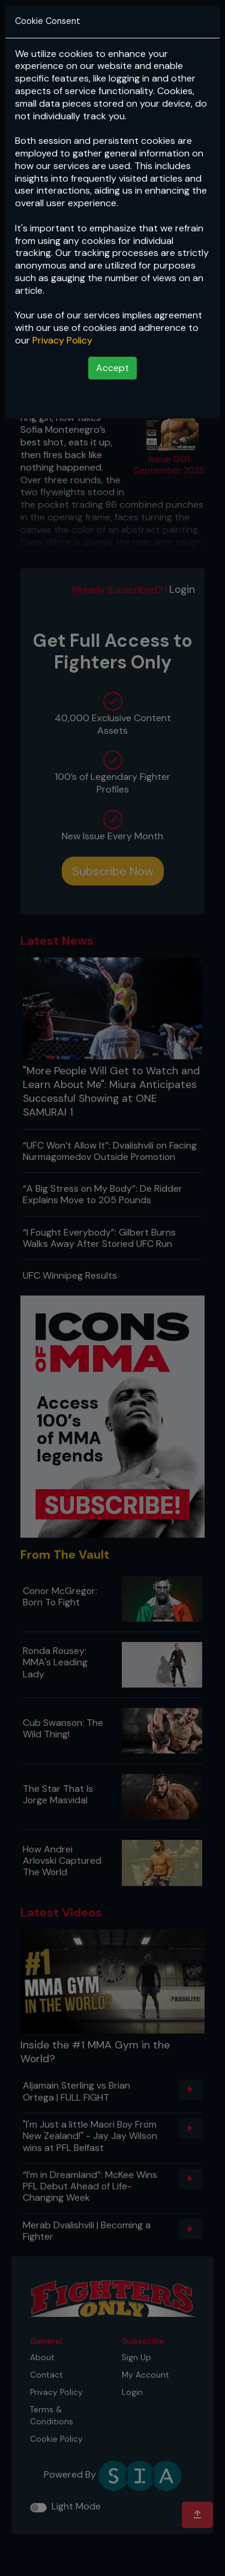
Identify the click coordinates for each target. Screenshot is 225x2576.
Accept (112, 367)
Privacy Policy (62, 340)
